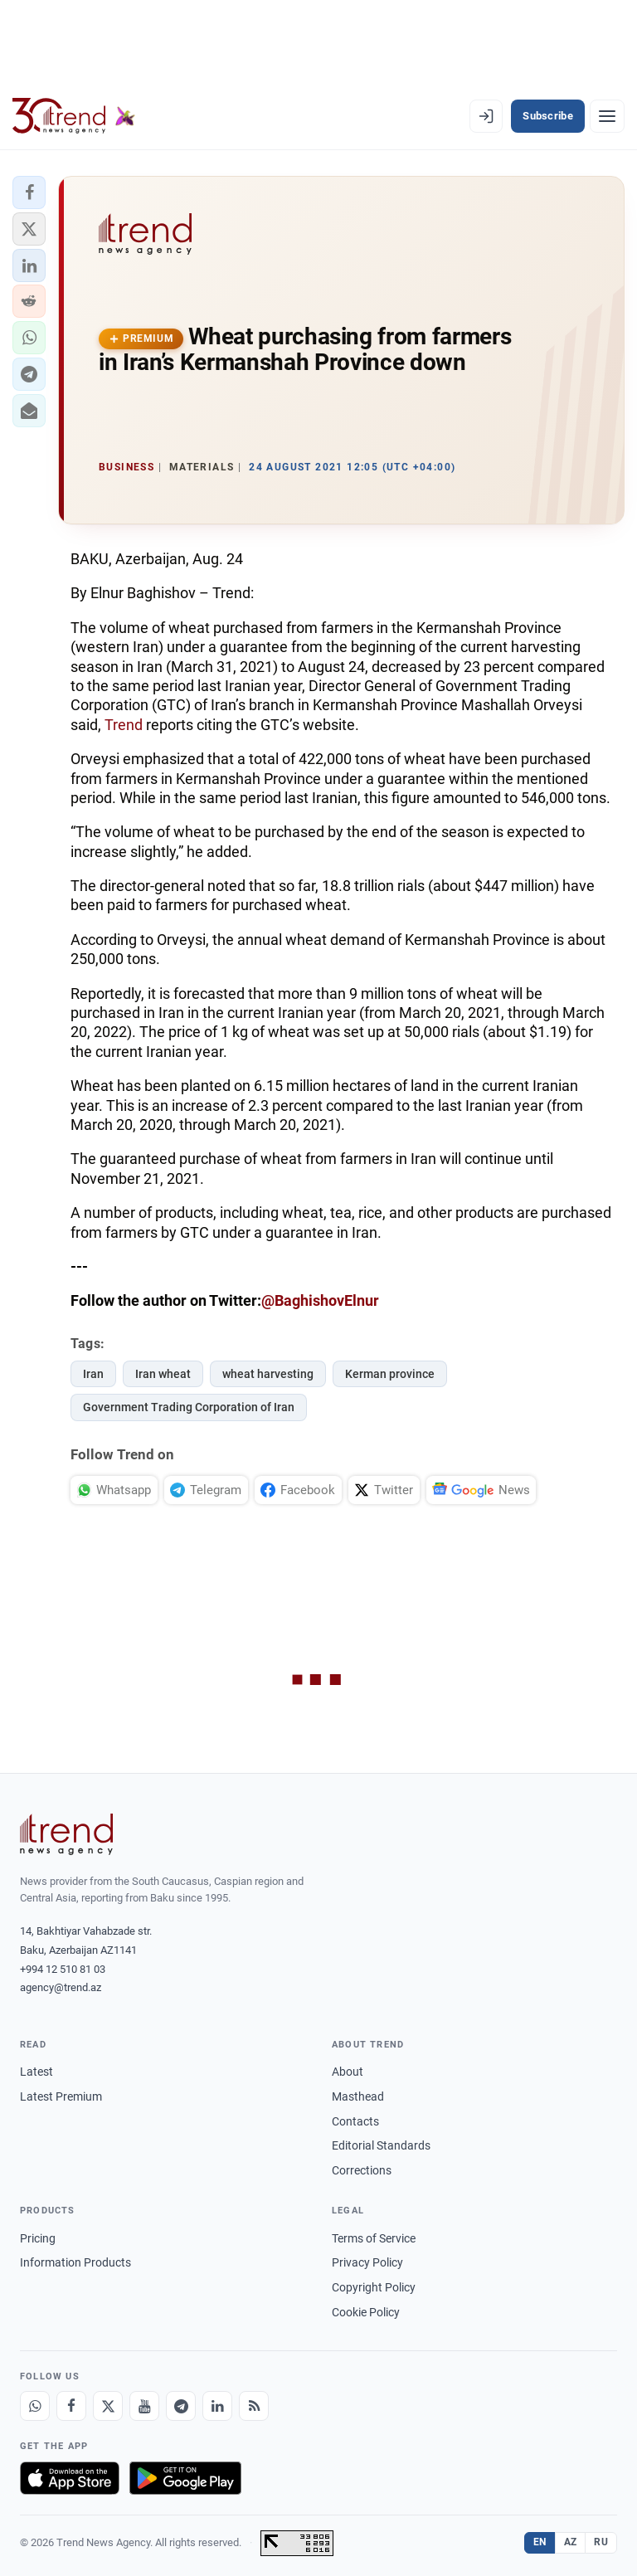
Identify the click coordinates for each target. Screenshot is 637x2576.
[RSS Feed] (254, 2406)
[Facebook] (71, 2406)
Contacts (355, 2121)
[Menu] (607, 116)
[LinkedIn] (217, 2406)
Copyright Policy (374, 2287)
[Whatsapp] (35, 2406)
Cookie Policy (366, 2312)
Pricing (38, 2238)
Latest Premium (61, 2096)
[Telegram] (181, 2406)
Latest (36, 2071)
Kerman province (390, 1374)
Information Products (75, 2262)
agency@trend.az (60, 1987)
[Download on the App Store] (69, 2478)
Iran (93, 1374)
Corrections (361, 2170)
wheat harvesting (268, 1374)
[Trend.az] (73, 116)
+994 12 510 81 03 (62, 1969)
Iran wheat (163, 1374)
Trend (124, 724)
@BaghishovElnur (320, 1300)
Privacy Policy (367, 2262)
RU (601, 2542)
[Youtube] (144, 2406)
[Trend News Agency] (66, 1834)
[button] (29, 192)
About (347, 2071)
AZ (570, 2542)
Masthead (358, 2096)
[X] (108, 2406)
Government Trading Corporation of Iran (188, 1407)
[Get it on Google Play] (185, 2478)
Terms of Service (374, 2238)
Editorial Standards (381, 2145)
